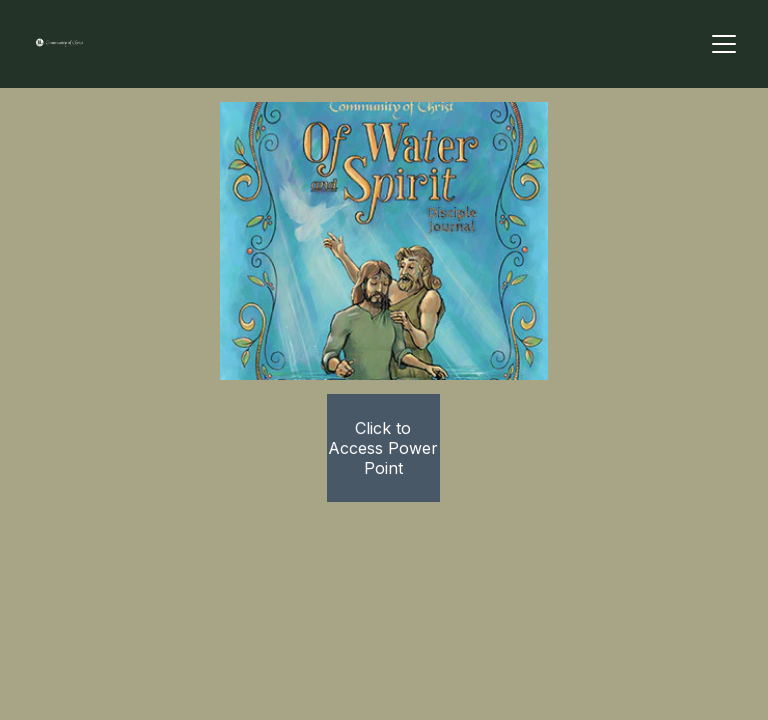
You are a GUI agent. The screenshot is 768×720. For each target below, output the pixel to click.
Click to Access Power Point (384, 448)
